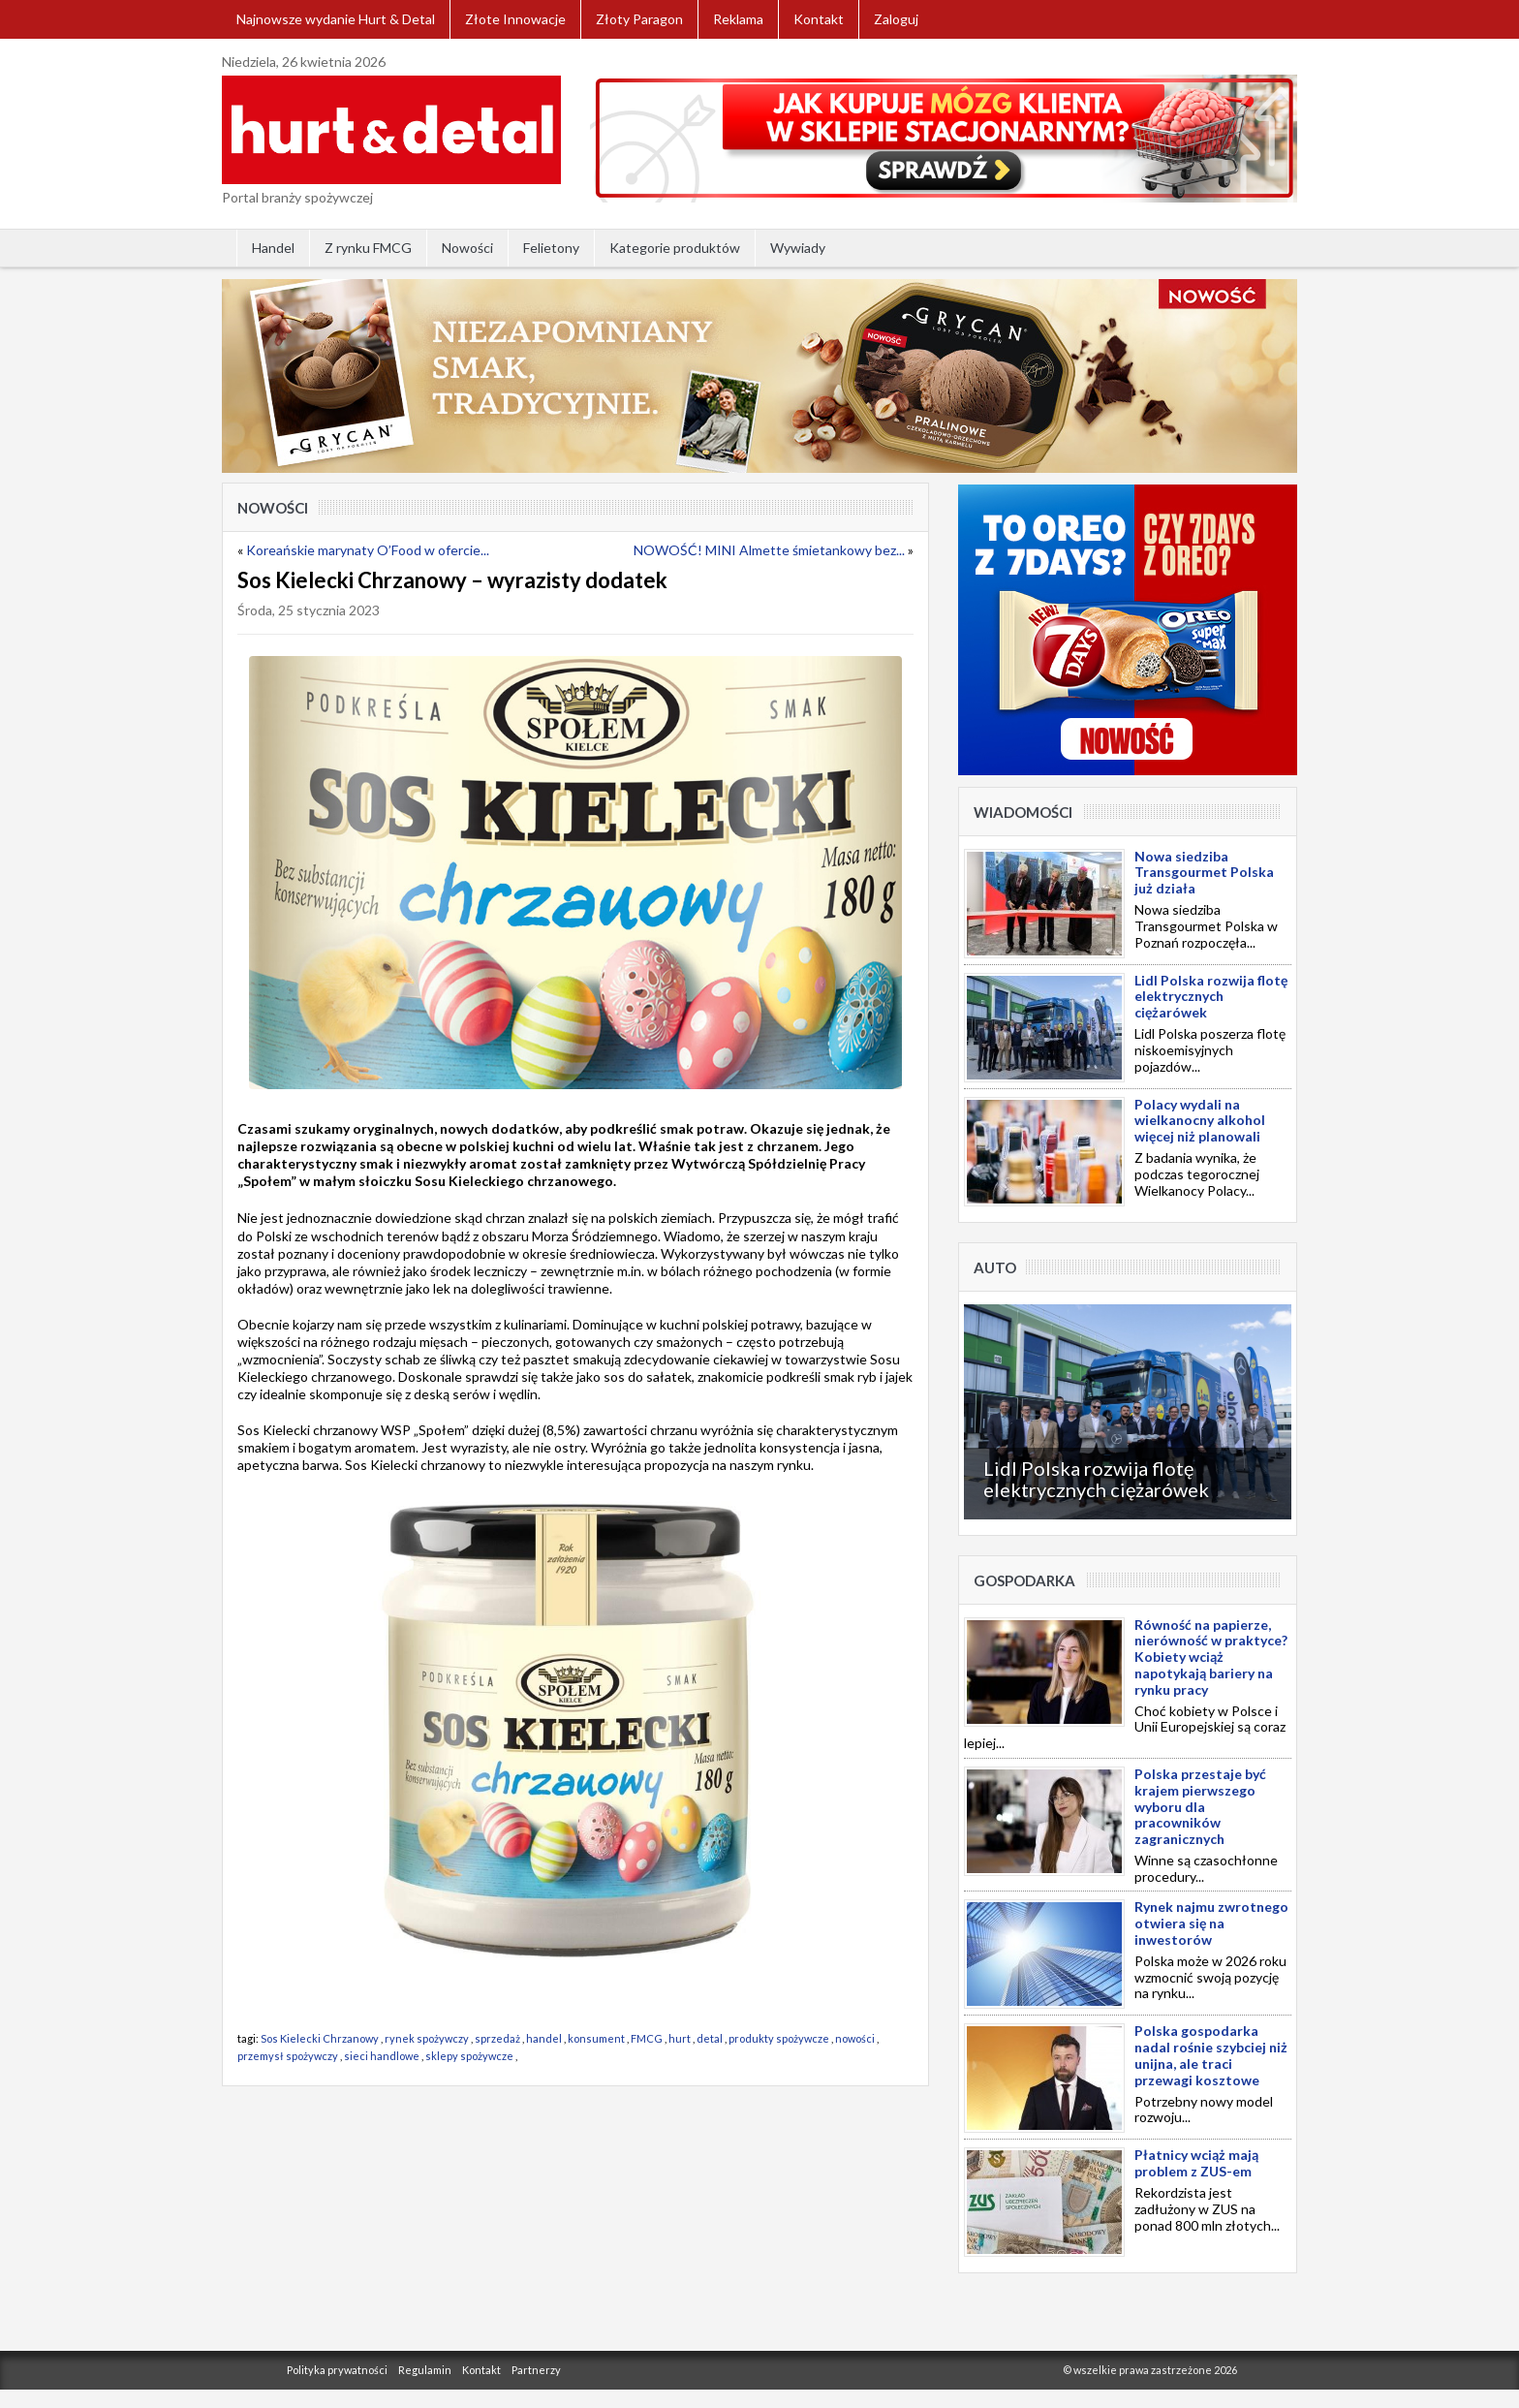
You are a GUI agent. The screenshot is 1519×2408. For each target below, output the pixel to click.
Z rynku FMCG (368, 247)
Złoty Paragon (639, 19)
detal (710, 2038)
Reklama (738, 19)
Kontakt (818, 19)
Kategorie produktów (674, 247)
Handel (273, 247)
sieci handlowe (381, 2055)
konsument (596, 2038)
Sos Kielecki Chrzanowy (320, 2038)
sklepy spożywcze (469, 2055)
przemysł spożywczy (287, 2055)
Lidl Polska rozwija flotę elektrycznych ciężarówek (1096, 1478)
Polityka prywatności (337, 2369)
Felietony (551, 247)
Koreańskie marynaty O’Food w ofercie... (367, 550)
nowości (855, 2038)
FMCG (647, 2038)
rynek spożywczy (427, 2038)
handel (544, 2038)
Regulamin (424, 2369)
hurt (679, 2038)
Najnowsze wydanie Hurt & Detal (335, 19)
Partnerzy (536, 2369)
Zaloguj (896, 19)
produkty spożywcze (778, 2038)
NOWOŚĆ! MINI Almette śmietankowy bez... (769, 550)
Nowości (467, 247)
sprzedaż (497, 2038)
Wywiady (797, 247)
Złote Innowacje (515, 19)
